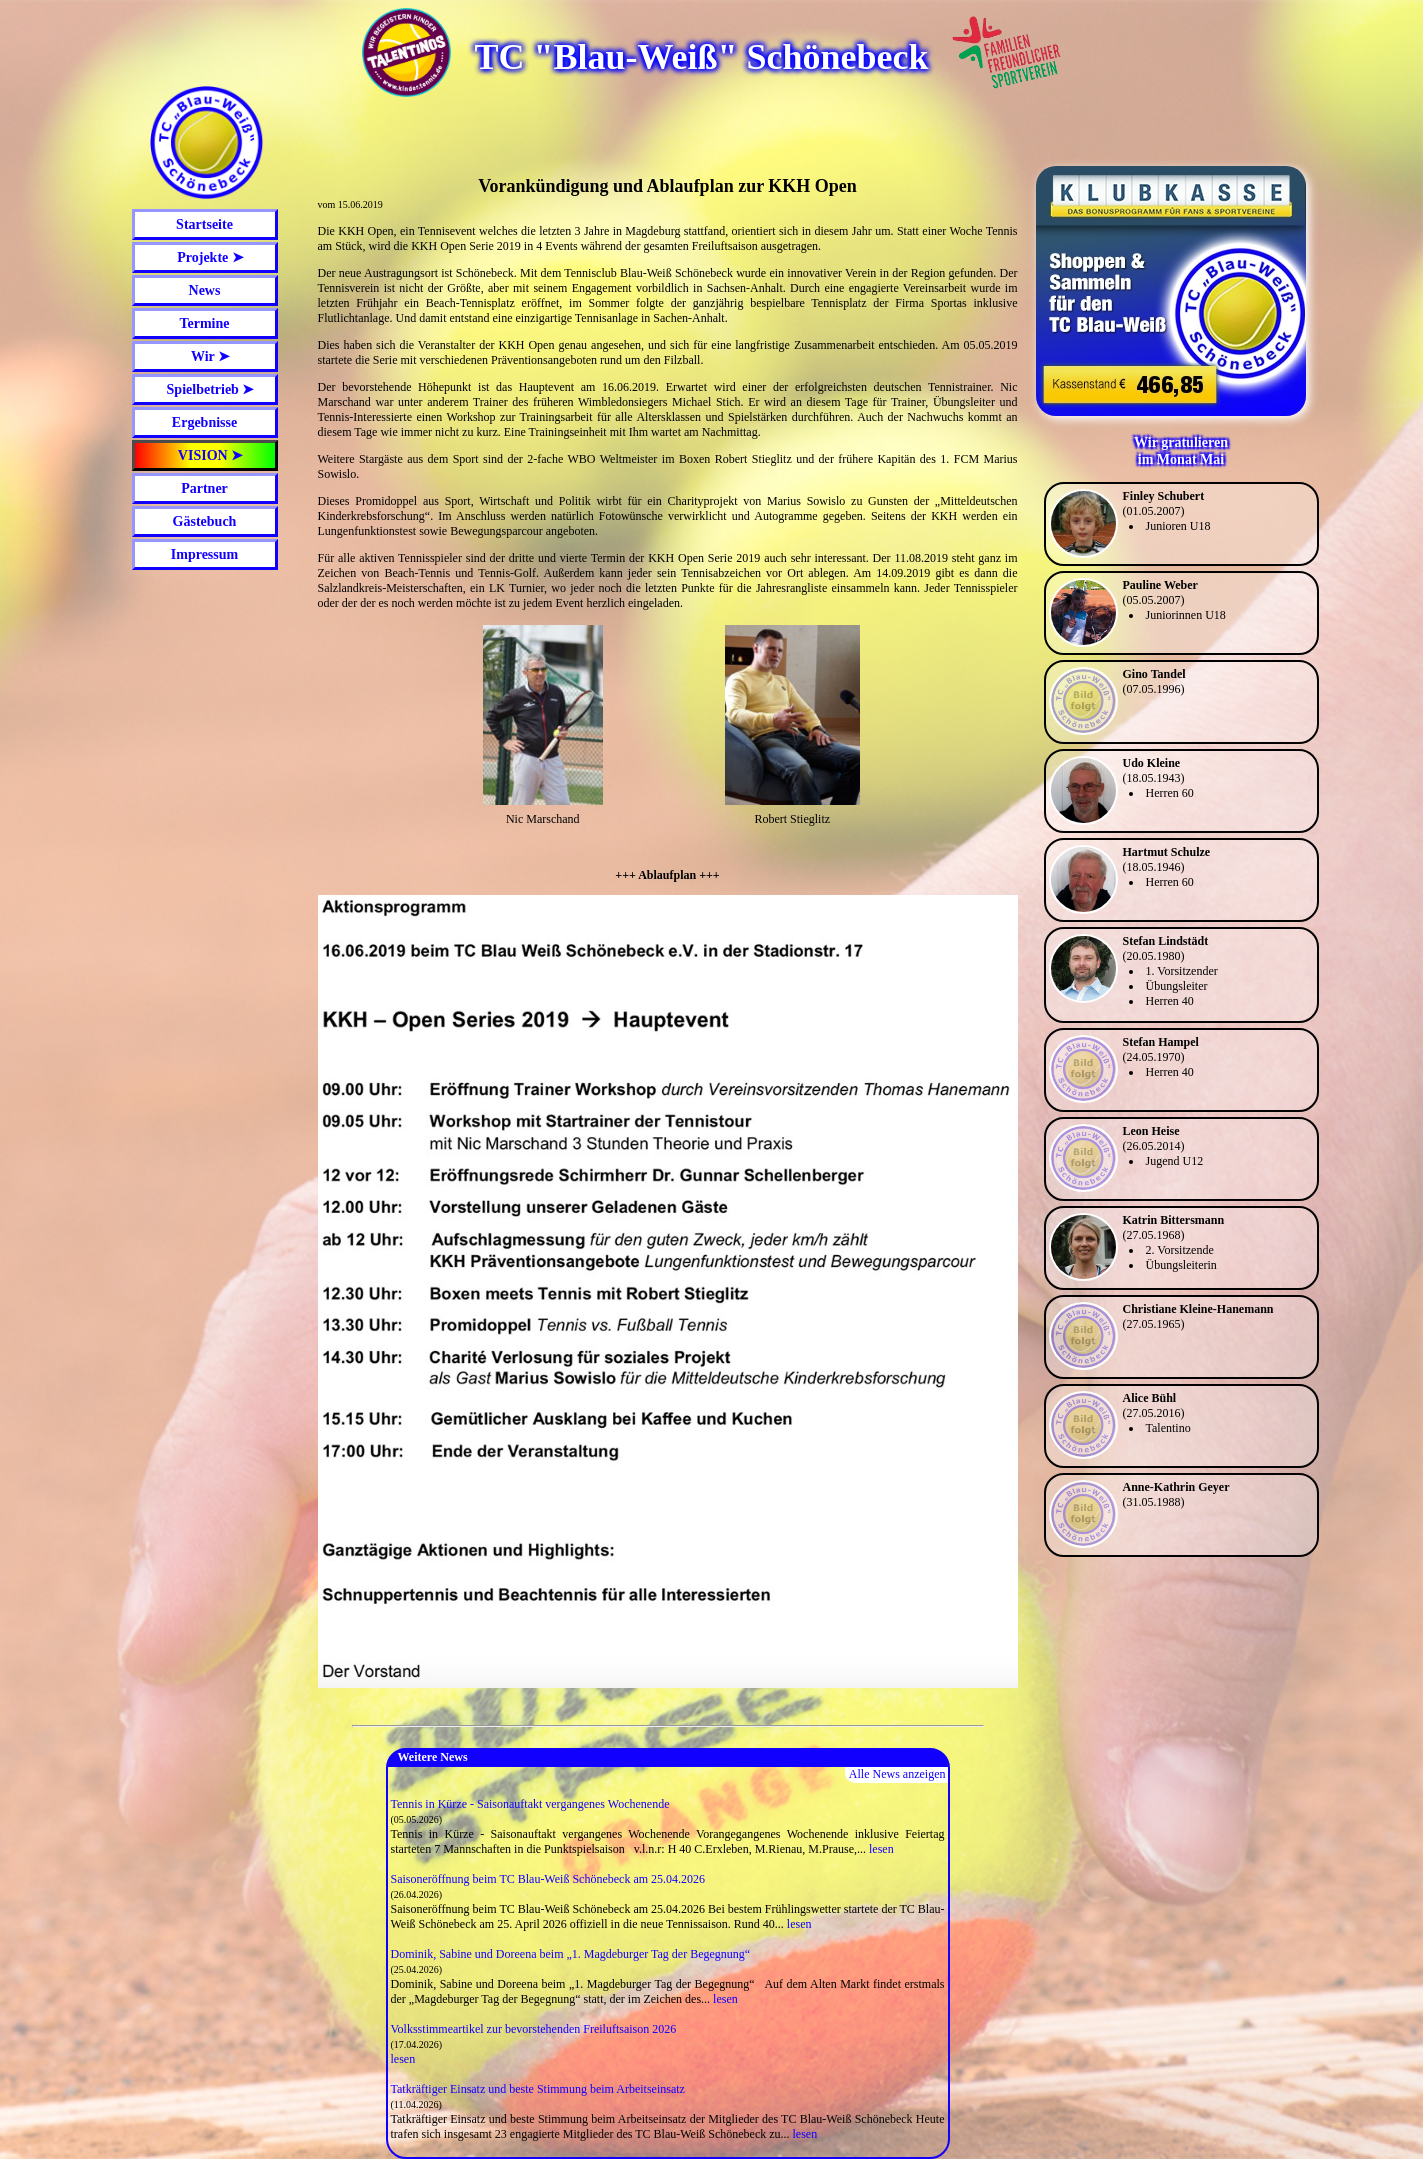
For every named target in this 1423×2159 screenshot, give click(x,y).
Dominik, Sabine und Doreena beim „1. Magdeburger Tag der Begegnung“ (571, 1954)
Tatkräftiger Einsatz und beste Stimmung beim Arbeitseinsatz (538, 2089)
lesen (881, 1849)
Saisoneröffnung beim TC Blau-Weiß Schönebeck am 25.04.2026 (548, 1879)
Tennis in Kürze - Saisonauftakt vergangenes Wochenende (530, 1804)
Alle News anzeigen (897, 1774)
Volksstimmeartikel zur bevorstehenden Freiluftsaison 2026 (534, 2029)
